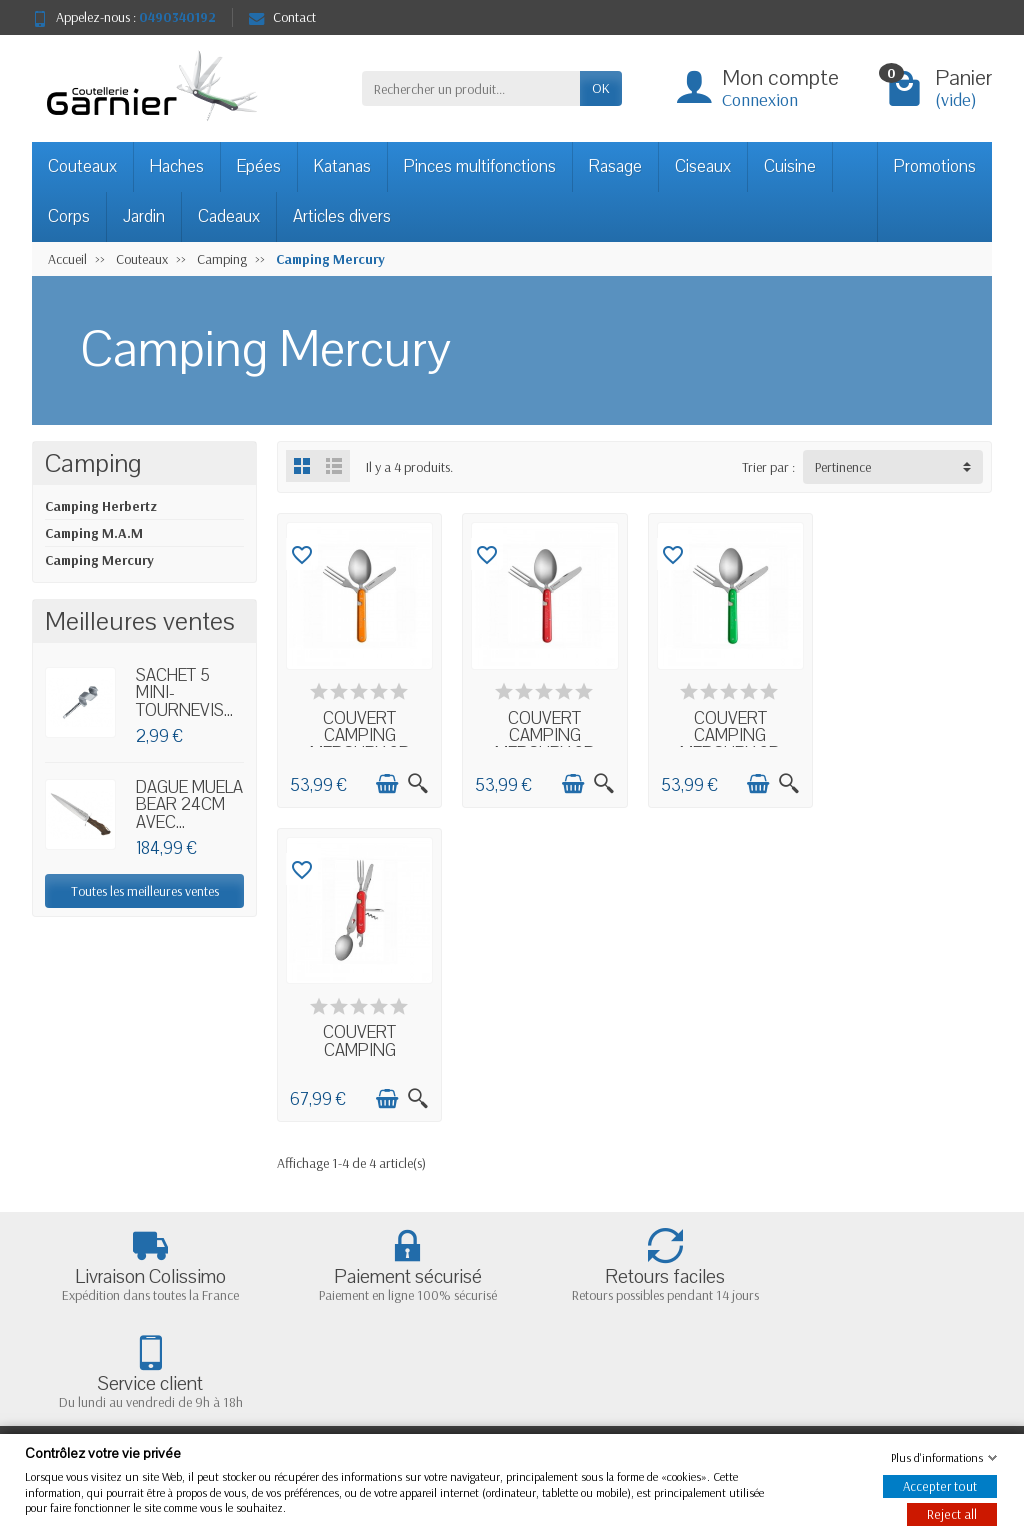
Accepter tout (940, 1486)
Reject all (952, 1514)
